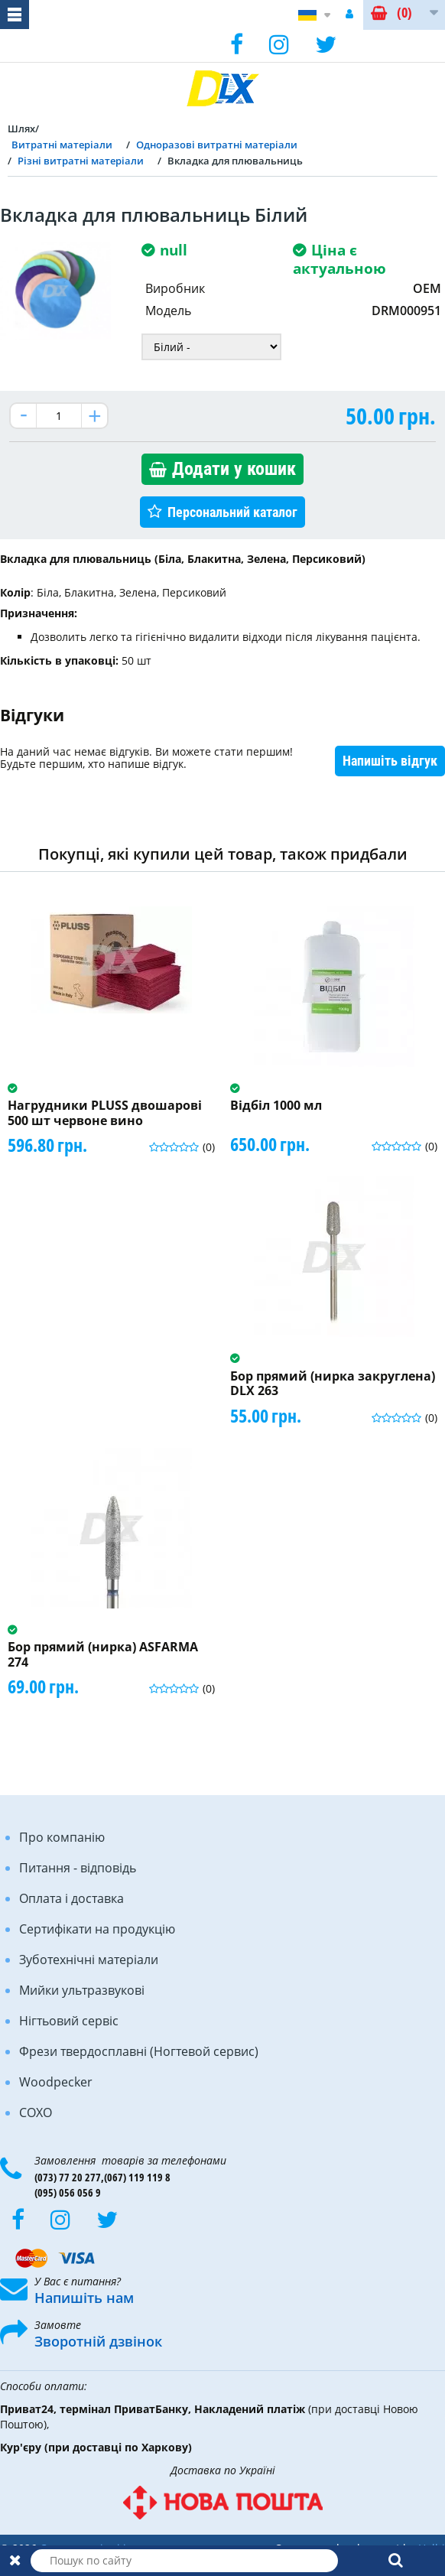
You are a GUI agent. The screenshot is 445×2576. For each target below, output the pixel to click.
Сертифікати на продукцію (97, 1929)
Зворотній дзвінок (98, 2341)
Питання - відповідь (77, 1867)
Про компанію (62, 1837)
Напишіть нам (84, 2297)
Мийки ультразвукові (82, 1990)
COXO (35, 2112)
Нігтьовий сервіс (69, 2020)
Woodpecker (56, 2081)
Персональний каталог (232, 512)
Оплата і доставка (71, 1898)
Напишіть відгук (390, 761)
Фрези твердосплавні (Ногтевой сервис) (138, 2051)
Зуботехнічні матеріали (88, 1959)
